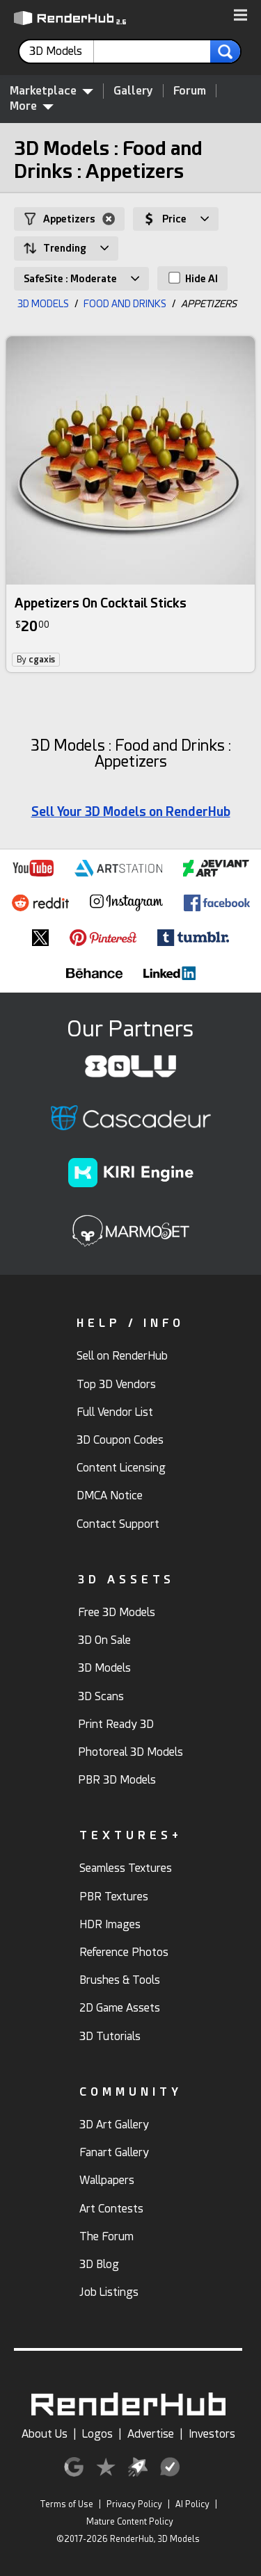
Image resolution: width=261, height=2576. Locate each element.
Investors (212, 2433)
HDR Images (110, 1924)
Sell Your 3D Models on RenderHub (130, 811)
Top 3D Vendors (116, 1384)
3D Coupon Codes (120, 1439)
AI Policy (192, 2504)
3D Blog (99, 2264)
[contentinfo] (61, 51)
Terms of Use (66, 2504)
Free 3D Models (116, 1612)
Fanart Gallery (114, 2152)
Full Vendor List (115, 1412)
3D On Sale (104, 1640)
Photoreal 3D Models (130, 1752)
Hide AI (193, 278)
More (32, 106)
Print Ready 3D (116, 1724)
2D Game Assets (119, 2007)
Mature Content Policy (129, 2522)
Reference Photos (123, 1952)
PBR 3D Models (117, 1779)
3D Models (104, 1667)
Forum (189, 90)
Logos (97, 2433)
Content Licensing (121, 1467)
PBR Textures (113, 1896)
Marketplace (51, 90)
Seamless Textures (125, 1868)
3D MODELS (43, 303)
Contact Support (118, 1524)
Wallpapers (106, 2180)
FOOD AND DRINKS (125, 303)
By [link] (36, 660)
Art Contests (111, 2208)
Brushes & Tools (119, 1980)
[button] (240, 16)
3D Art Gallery (114, 2124)
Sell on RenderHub (122, 1355)
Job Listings (109, 2292)
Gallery (133, 90)
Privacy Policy (134, 2504)
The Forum (106, 2236)
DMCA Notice (110, 1495)
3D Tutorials (110, 2036)
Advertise (150, 2433)
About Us (45, 2433)
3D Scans (101, 1696)
